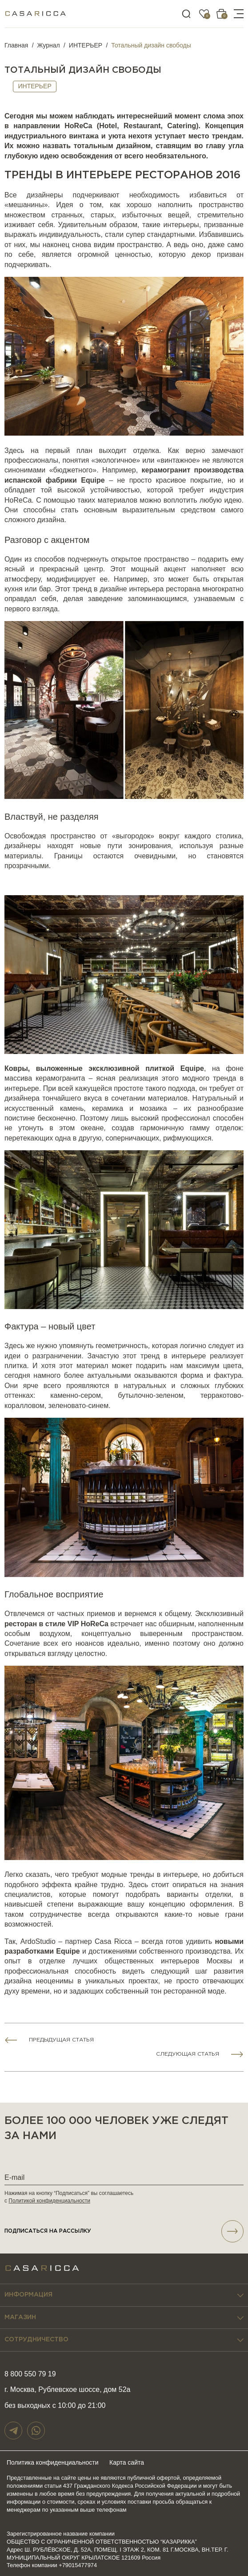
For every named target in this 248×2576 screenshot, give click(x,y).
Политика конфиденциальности (53, 2462)
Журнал (48, 45)
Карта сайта (126, 2462)
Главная (16, 45)
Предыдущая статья (61, 2039)
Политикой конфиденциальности (49, 2201)
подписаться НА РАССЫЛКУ (124, 2231)
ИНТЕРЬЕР (85, 45)
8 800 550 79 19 (30, 2374)
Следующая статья (187, 2054)
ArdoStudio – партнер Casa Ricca (76, 1941)
